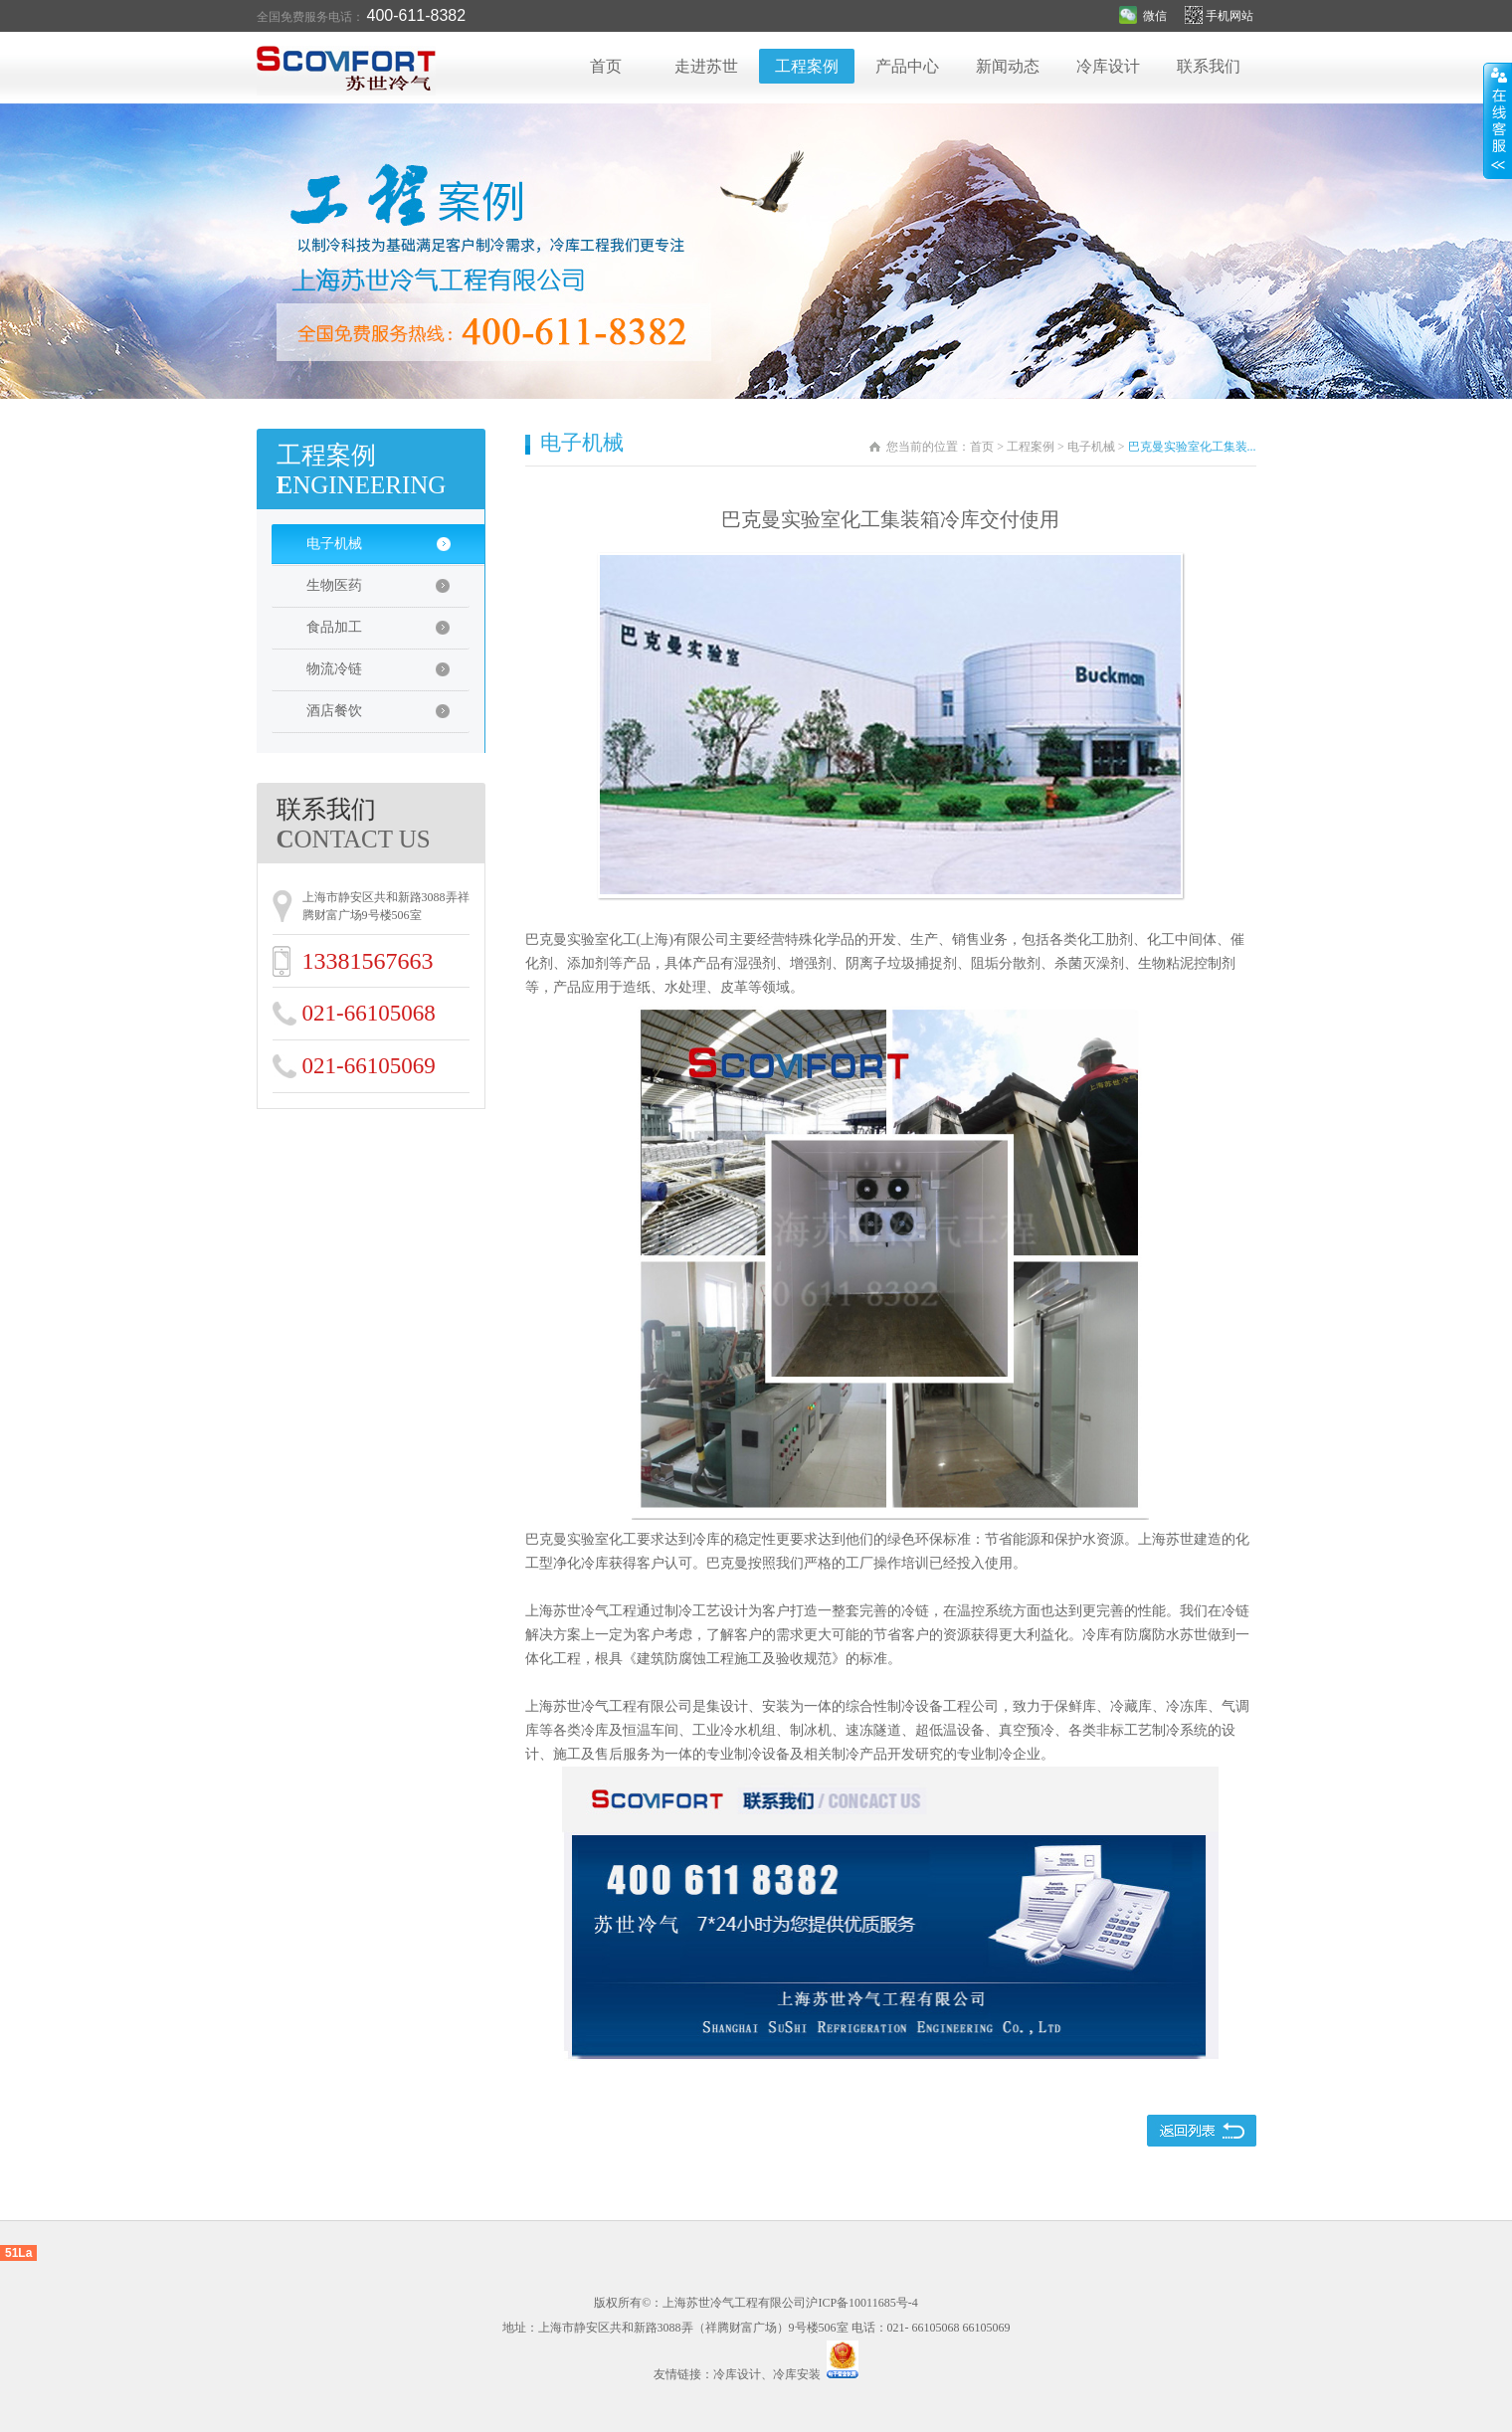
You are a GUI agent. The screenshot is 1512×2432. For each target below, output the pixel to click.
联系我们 (1208, 66)
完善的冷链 (894, 1610)
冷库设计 (1108, 66)
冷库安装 (797, 2374)
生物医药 (388, 592)
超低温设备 (950, 1730)
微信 (1143, 16)
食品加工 (388, 634)
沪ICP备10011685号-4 (861, 2303)
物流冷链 (388, 675)
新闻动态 (1008, 66)
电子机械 (390, 550)
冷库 (706, 1539)
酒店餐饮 (388, 717)
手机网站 (1220, 16)
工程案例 (807, 66)
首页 (606, 66)
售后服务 (623, 1754)
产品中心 (907, 66)
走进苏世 (706, 66)
